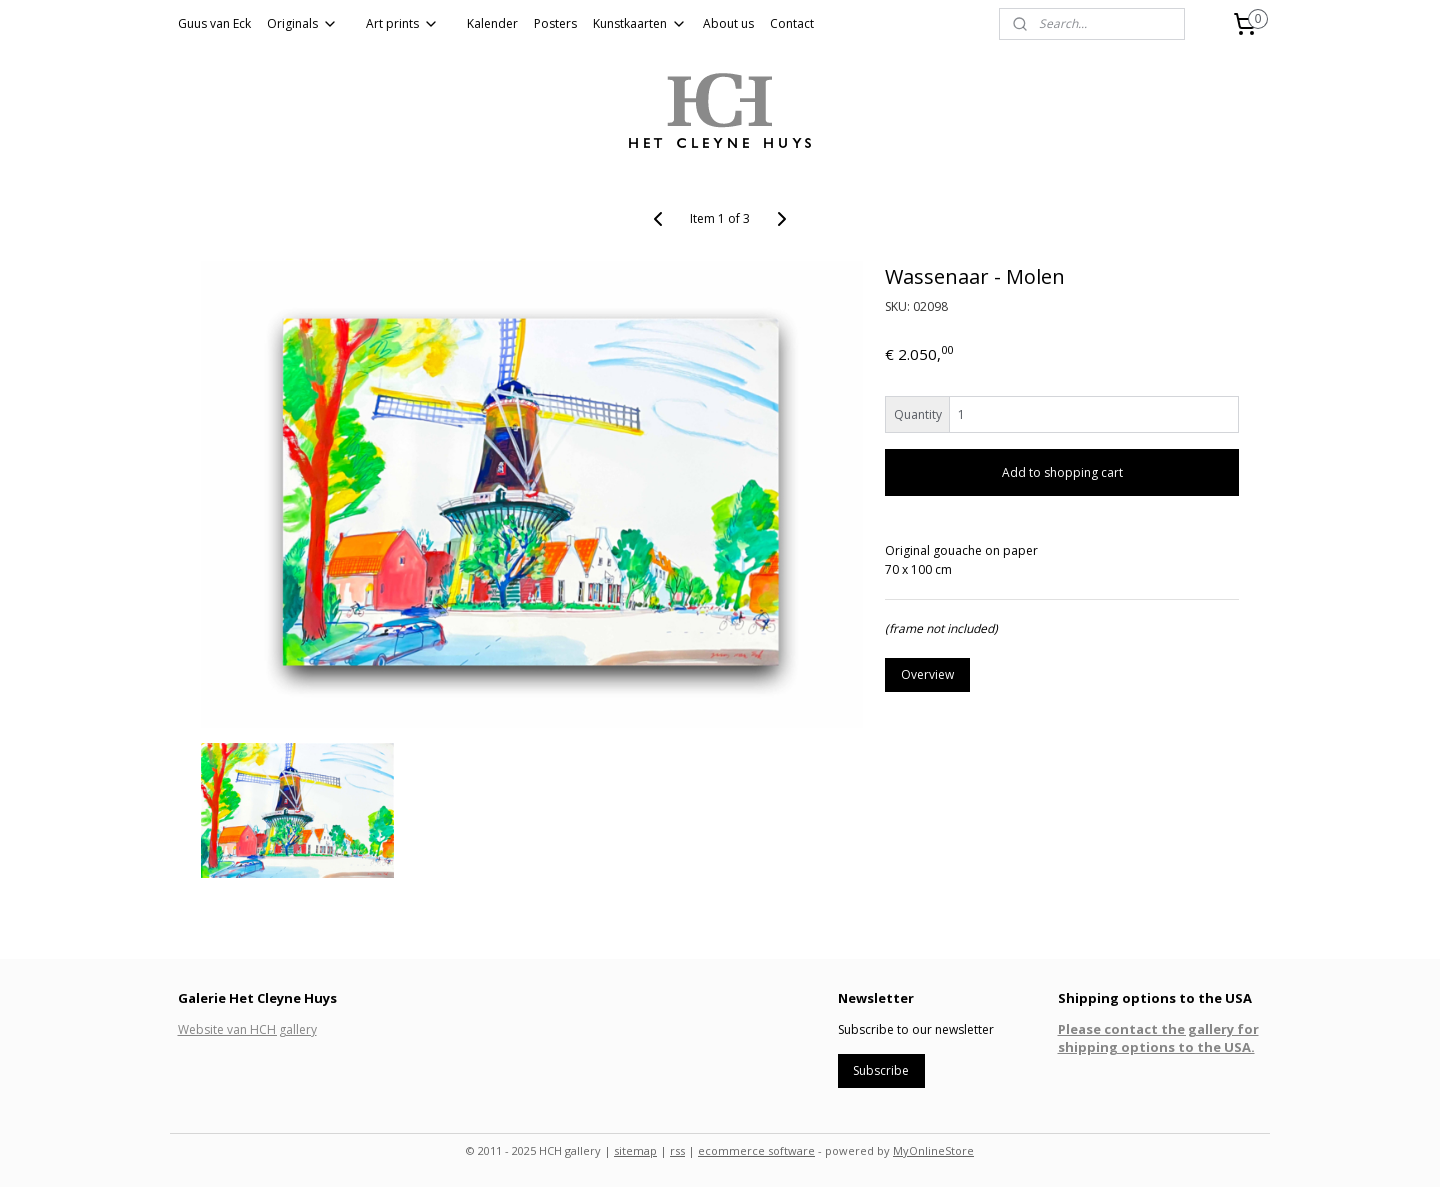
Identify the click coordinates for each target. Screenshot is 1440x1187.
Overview (927, 674)
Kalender (492, 23)
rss (677, 1150)
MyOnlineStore (933, 1150)
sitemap (635, 1150)
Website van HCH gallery (247, 1029)
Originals (302, 23)
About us (728, 23)
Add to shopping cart (1062, 472)
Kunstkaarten (640, 23)
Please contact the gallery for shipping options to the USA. (1158, 1038)
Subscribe (881, 1070)
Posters (555, 23)
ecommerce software (756, 1150)
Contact (792, 23)
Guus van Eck (214, 23)
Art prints (402, 23)
